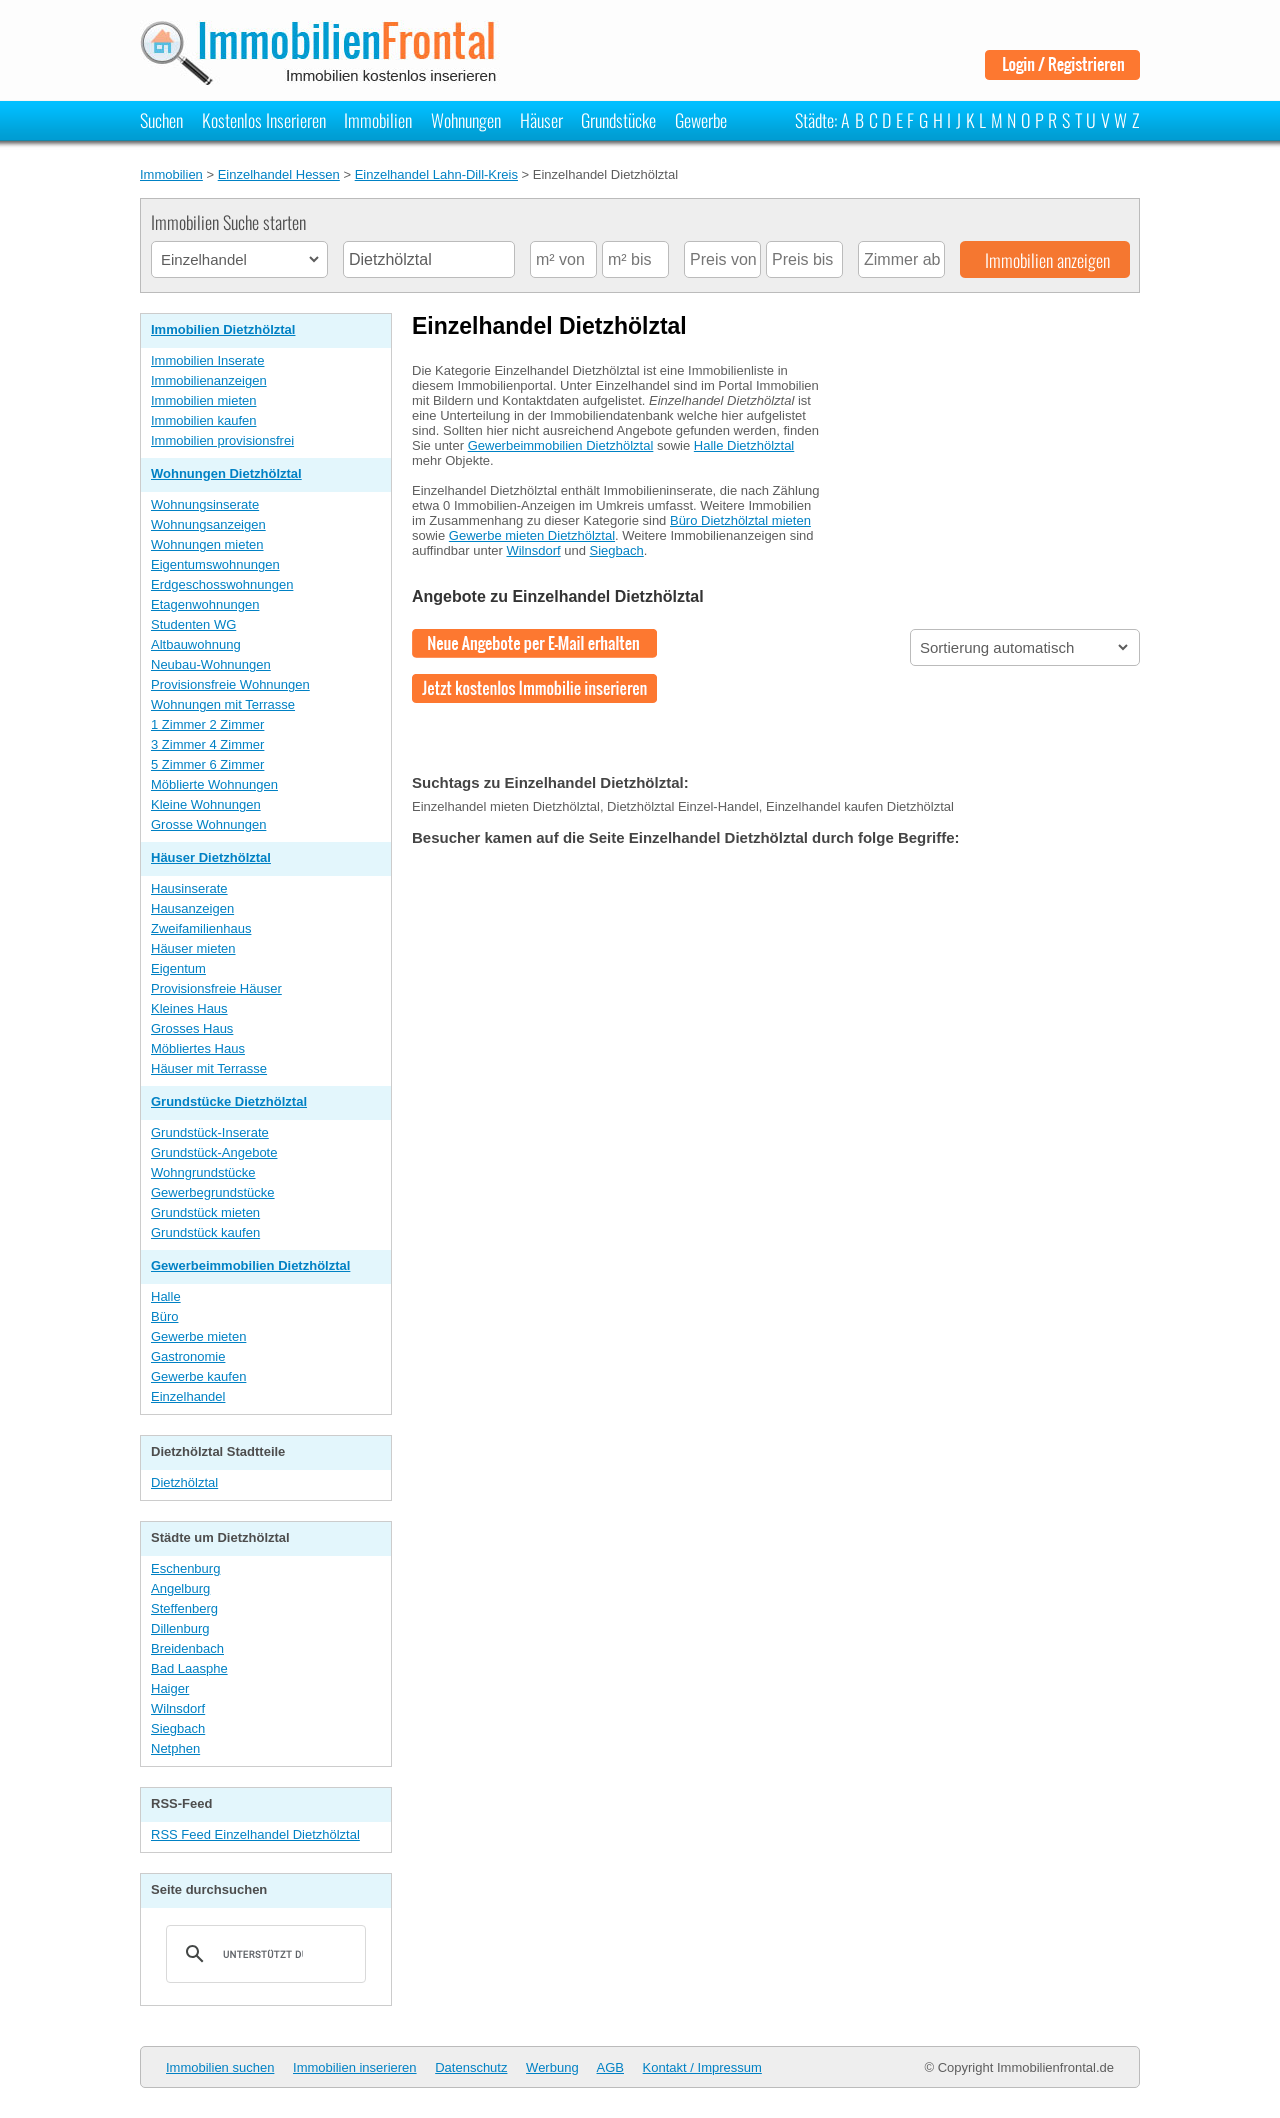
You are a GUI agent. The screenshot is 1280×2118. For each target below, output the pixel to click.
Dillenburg (180, 1628)
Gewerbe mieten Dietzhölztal (532, 535)
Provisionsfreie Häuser (216, 988)
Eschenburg (185, 1568)
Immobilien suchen (220, 2067)
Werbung (552, 2067)
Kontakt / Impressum (702, 2067)
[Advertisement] (990, 473)
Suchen (161, 120)
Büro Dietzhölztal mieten (740, 520)
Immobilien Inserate (207, 360)
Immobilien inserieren (355, 2067)
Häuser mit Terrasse (209, 1068)
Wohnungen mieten (207, 544)
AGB (610, 2067)
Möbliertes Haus (198, 1048)
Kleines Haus (189, 1008)
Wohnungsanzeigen (208, 524)
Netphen (175, 1748)
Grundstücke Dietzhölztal (229, 1101)
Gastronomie (188, 1356)
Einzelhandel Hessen (279, 174)
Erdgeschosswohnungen (222, 584)
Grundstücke (618, 120)
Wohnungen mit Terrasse (223, 704)
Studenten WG (193, 624)
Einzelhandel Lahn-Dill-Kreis (436, 174)
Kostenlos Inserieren (264, 120)
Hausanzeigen (192, 908)
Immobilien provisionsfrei (222, 440)
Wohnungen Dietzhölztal (226, 473)
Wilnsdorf (178, 1708)
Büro (164, 1316)
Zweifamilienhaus (201, 928)
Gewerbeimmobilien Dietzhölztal (250, 1265)
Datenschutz (471, 2067)
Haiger (170, 1688)
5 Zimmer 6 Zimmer (207, 764)
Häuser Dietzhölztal (211, 857)
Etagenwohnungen (205, 604)
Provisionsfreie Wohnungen (230, 684)
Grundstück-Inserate (210, 1132)
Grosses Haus (192, 1028)
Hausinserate (189, 888)
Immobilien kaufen (204, 420)
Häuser (541, 120)
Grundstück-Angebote (214, 1152)
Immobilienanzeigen (209, 380)
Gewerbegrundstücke (213, 1192)
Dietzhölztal (184, 1482)
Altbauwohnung (196, 644)
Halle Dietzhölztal (744, 445)
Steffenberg (184, 1608)
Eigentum (178, 968)
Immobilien (378, 120)
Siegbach (178, 1728)
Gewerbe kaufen (198, 1376)
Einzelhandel (188, 1396)
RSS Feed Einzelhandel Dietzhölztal (255, 1834)
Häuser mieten (193, 948)
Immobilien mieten (204, 400)
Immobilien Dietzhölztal (223, 329)
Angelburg (180, 1588)
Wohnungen (466, 120)
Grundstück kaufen (205, 1232)
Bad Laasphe (189, 1668)
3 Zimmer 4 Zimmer (207, 744)
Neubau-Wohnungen (211, 664)
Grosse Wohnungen (208, 824)
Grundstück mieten (205, 1212)
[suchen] (263, 1954)
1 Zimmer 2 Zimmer (207, 724)
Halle (166, 1296)
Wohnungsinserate (205, 504)
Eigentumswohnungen (215, 564)
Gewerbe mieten (198, 1336)
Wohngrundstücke (203, 1172)
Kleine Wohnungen (206, 804)
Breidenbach (187, 1648)
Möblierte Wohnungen (214, 784)
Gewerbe (701, 120)
